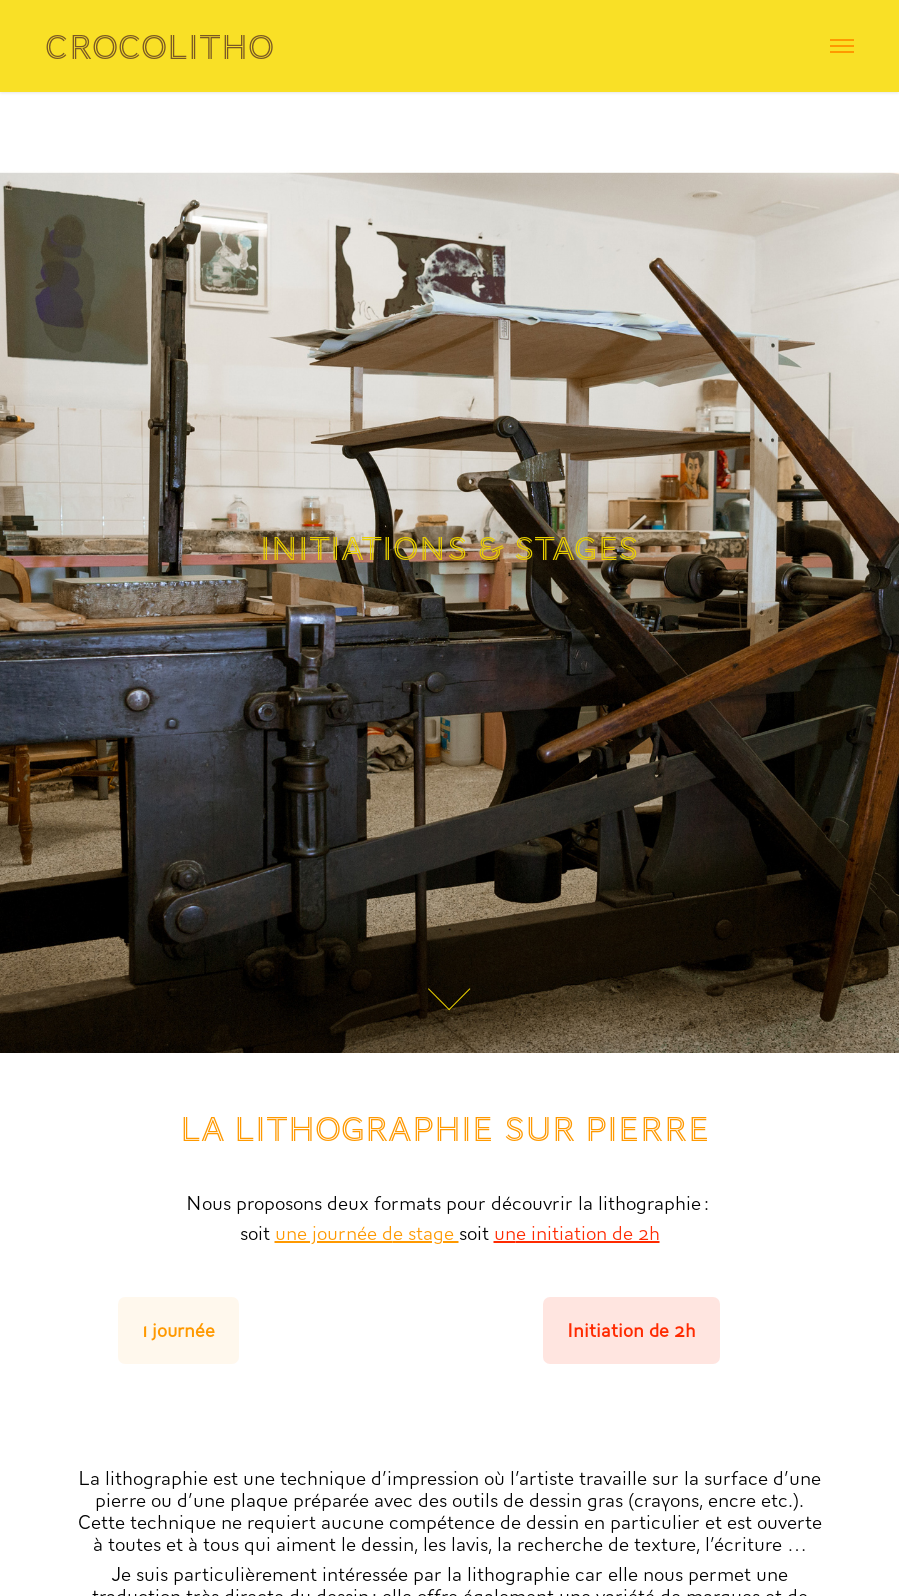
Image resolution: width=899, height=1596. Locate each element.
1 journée (178, 1330)
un (505, 1233)
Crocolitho (159, 47)
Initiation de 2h (631, 1330)
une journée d (334, 1233)
